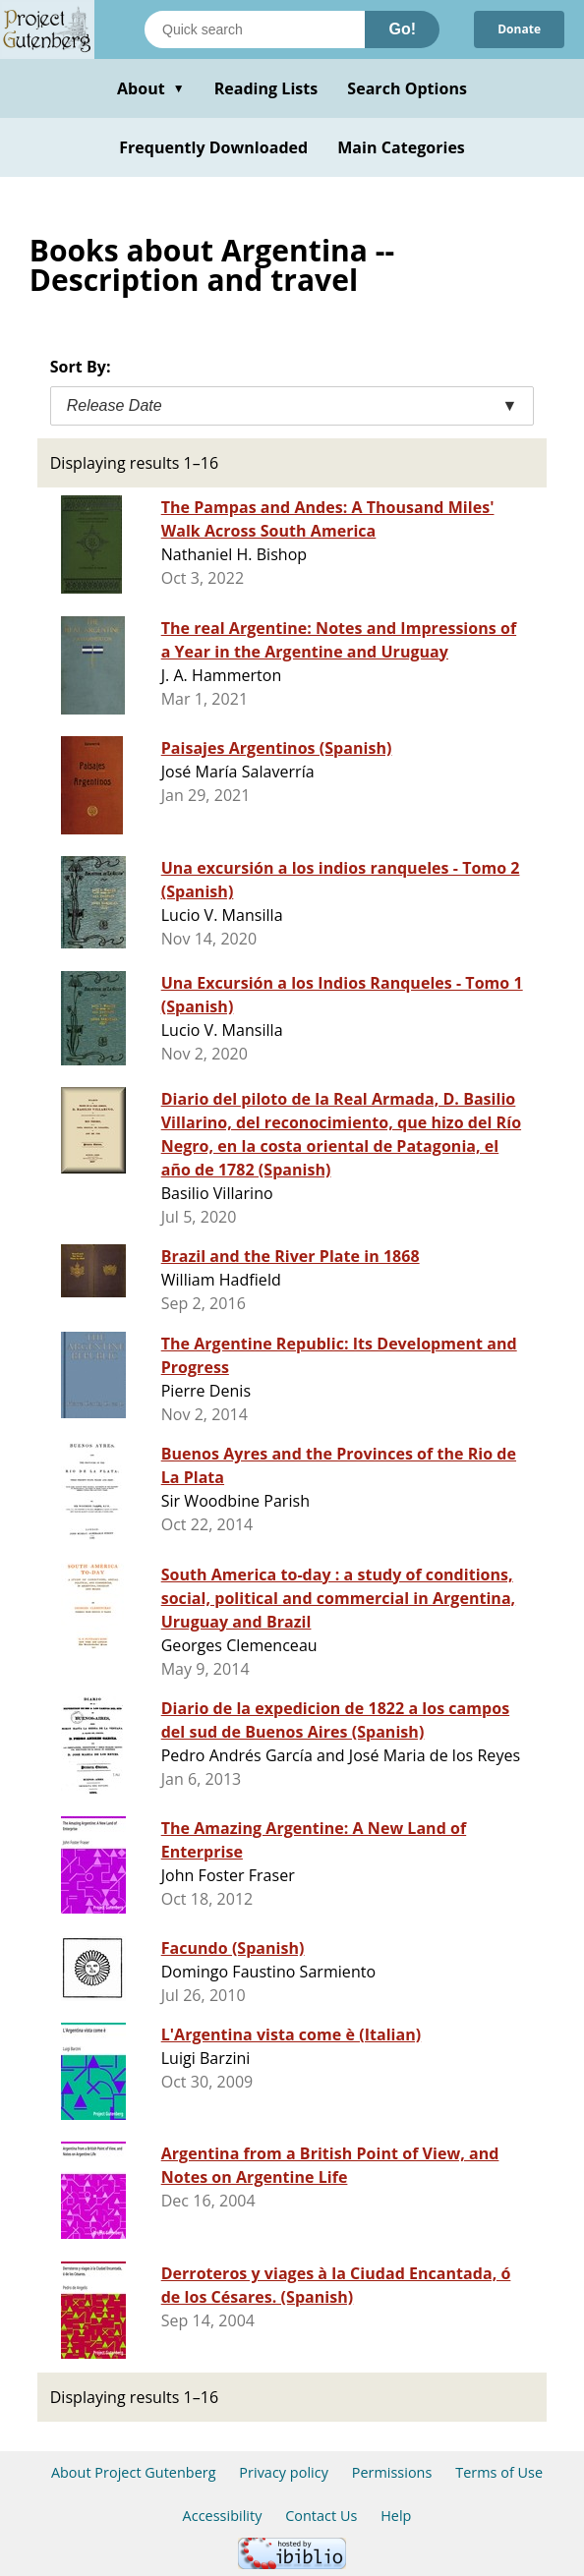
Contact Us (321, 2515)
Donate (519, 29)
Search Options (407, 88)
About (151, 88)
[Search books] (255, 29)
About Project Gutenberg (133, 2472)
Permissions (392, 2472)
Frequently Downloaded (213, 147)
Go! (402, 29)
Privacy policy (283, 2472)
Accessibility (223, 2515)
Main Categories (401, 147)
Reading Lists (266, 88)
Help (395, 2515)
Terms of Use (499, 2472)
